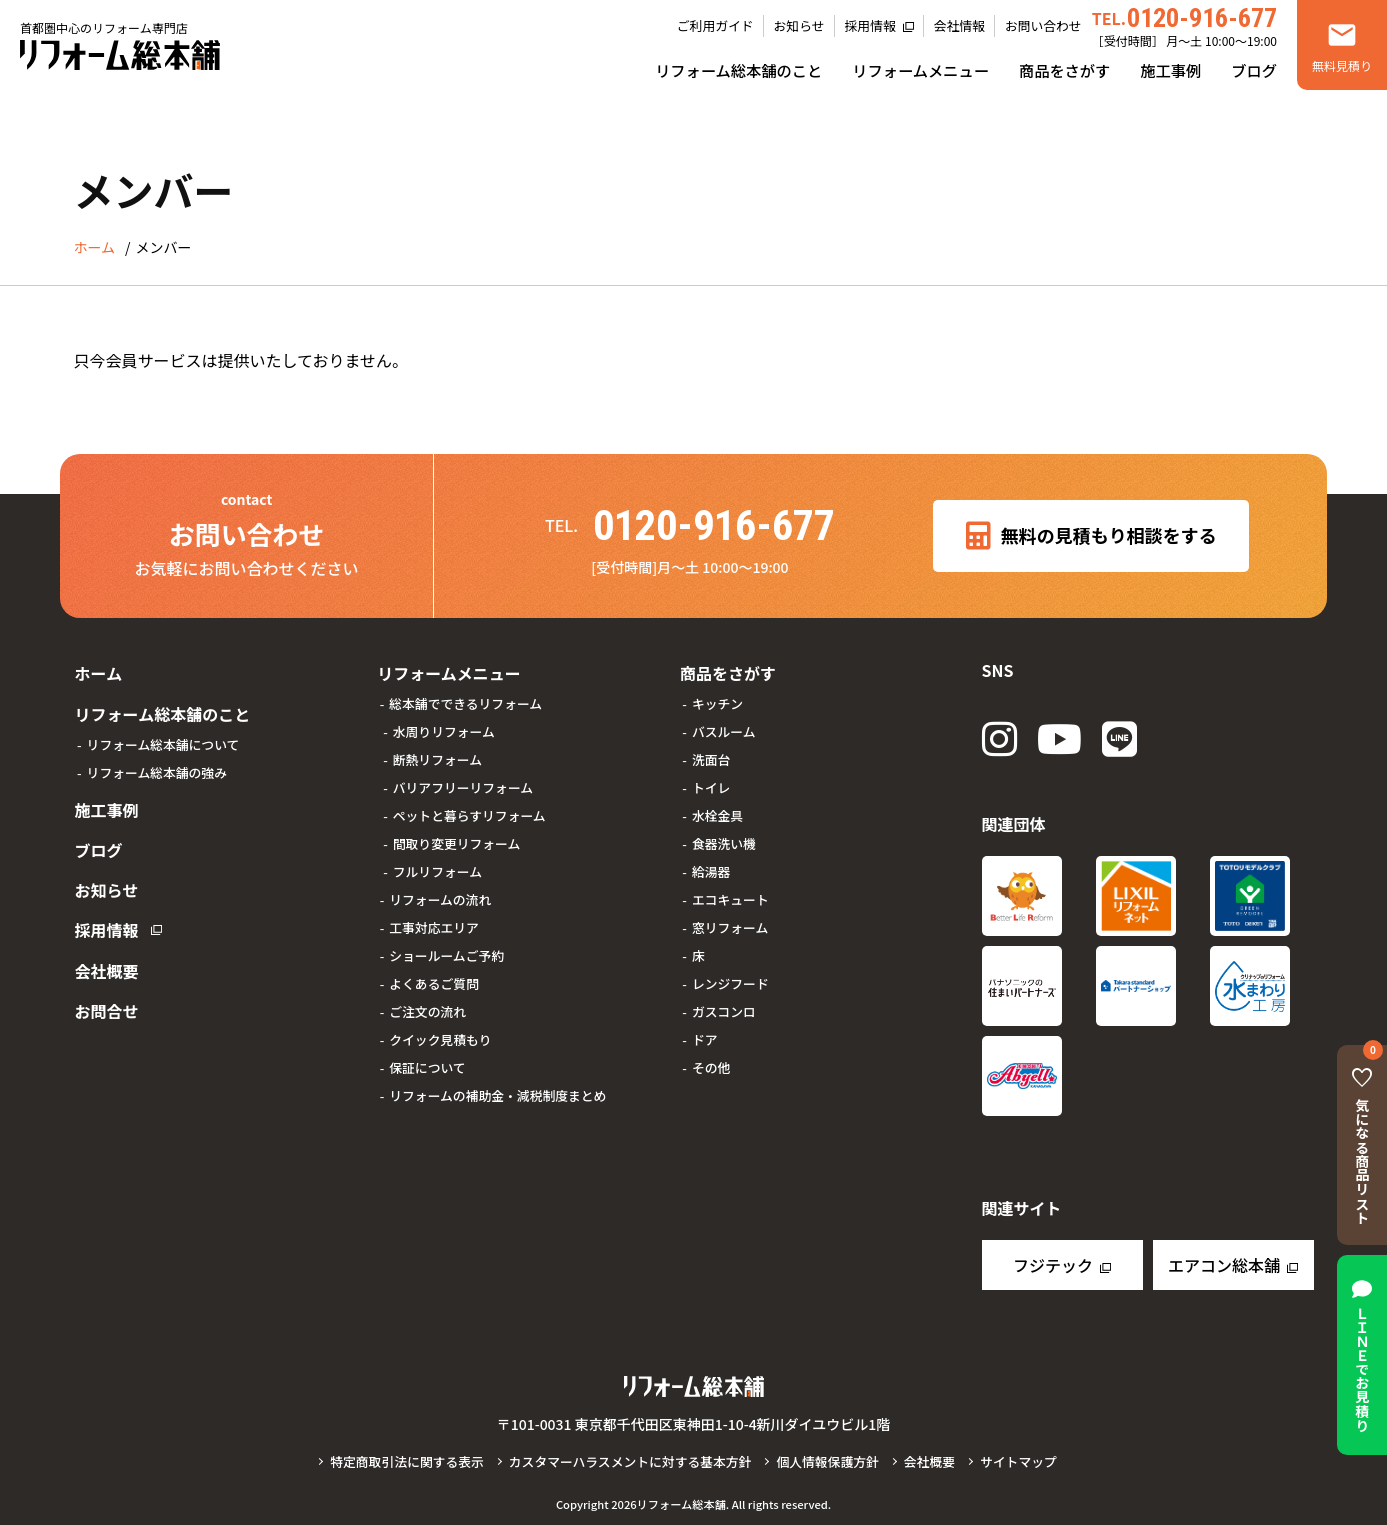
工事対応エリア (434, 925)
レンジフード (730, 981)
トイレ (711, 785)
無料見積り (1342, 65)
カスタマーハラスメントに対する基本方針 (630, 1461)
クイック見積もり (440, 1037)
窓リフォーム (730, 925)
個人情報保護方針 (827, 1461)
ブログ (1254, 70)
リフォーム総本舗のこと (738, 70)
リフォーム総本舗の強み (157, 767)
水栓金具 (717, 813)
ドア (705, 1037)
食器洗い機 (724, 841)
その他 (711, 1065)
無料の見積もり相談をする (1091, 536)
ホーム (98, 672)
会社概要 (106, 956)
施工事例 (1170, 70)
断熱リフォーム (437, 757)
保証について (427, 1065)
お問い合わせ (1043, 25)
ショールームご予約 (446, 953)
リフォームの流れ (440, 897)
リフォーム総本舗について (163, 739)
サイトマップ (1018, 1461)
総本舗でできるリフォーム (465, 701)
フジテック (1053, 1265)
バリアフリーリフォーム (463, 785)
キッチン (717, 701)
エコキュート (730, 897)
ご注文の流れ (427, 1009)
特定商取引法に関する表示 (407, 1461)
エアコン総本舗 (1224, 1265)
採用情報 (870, 25)
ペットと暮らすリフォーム (469, 813)
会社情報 (959, 25)
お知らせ (799, 25)
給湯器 (711, 869)
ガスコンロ (724, 1009)
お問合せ (106, 994)
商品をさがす (1064, 70)
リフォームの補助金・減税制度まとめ (497, 1093)
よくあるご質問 (434, 981)
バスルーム (724, 729)
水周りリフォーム (444, 729)
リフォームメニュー (920, 70)
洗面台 (711, 757)
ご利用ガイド (715, 25)
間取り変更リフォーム (457, 841)
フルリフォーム (437, 869)
